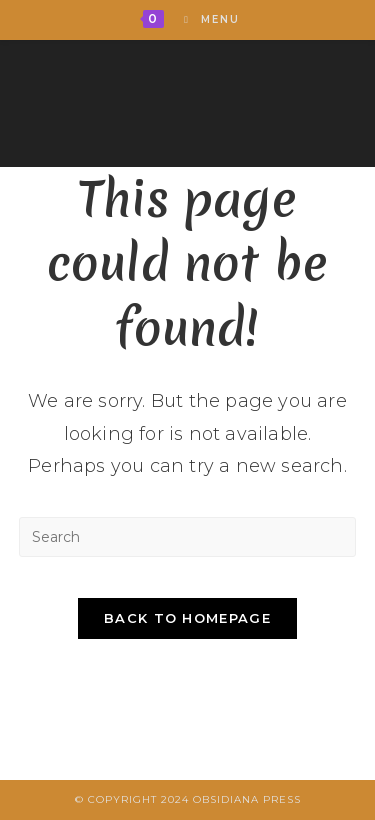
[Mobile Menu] (204, 19)
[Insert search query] (188, 537)
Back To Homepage (187, 618)
